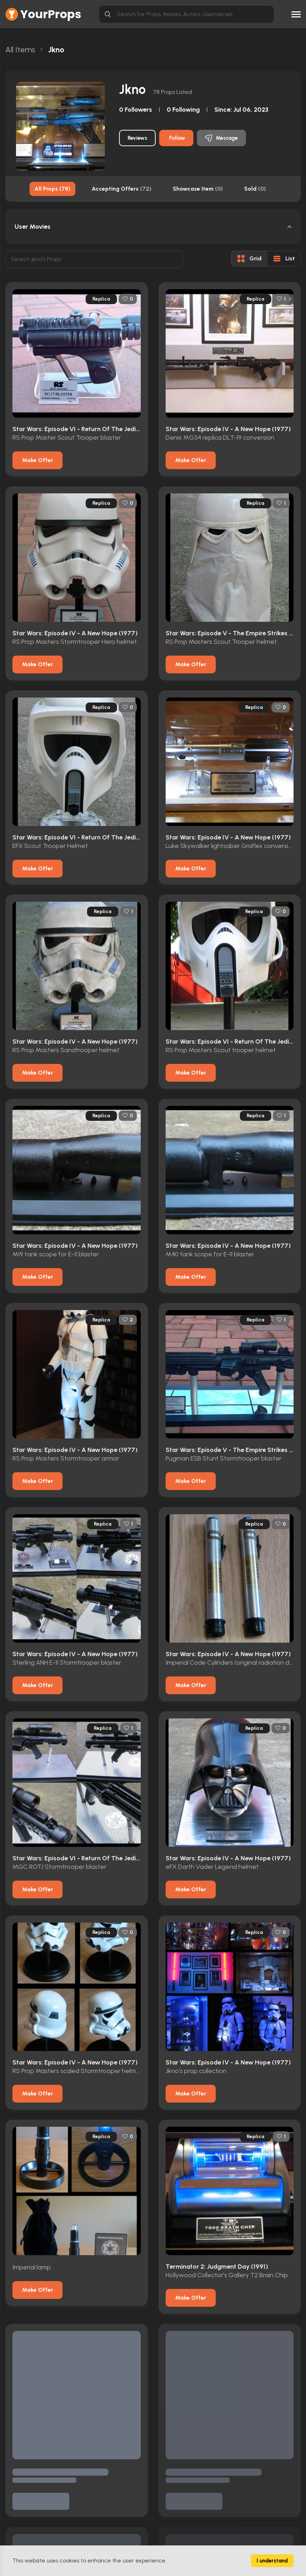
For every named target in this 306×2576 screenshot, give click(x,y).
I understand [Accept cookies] (272, 2561)
